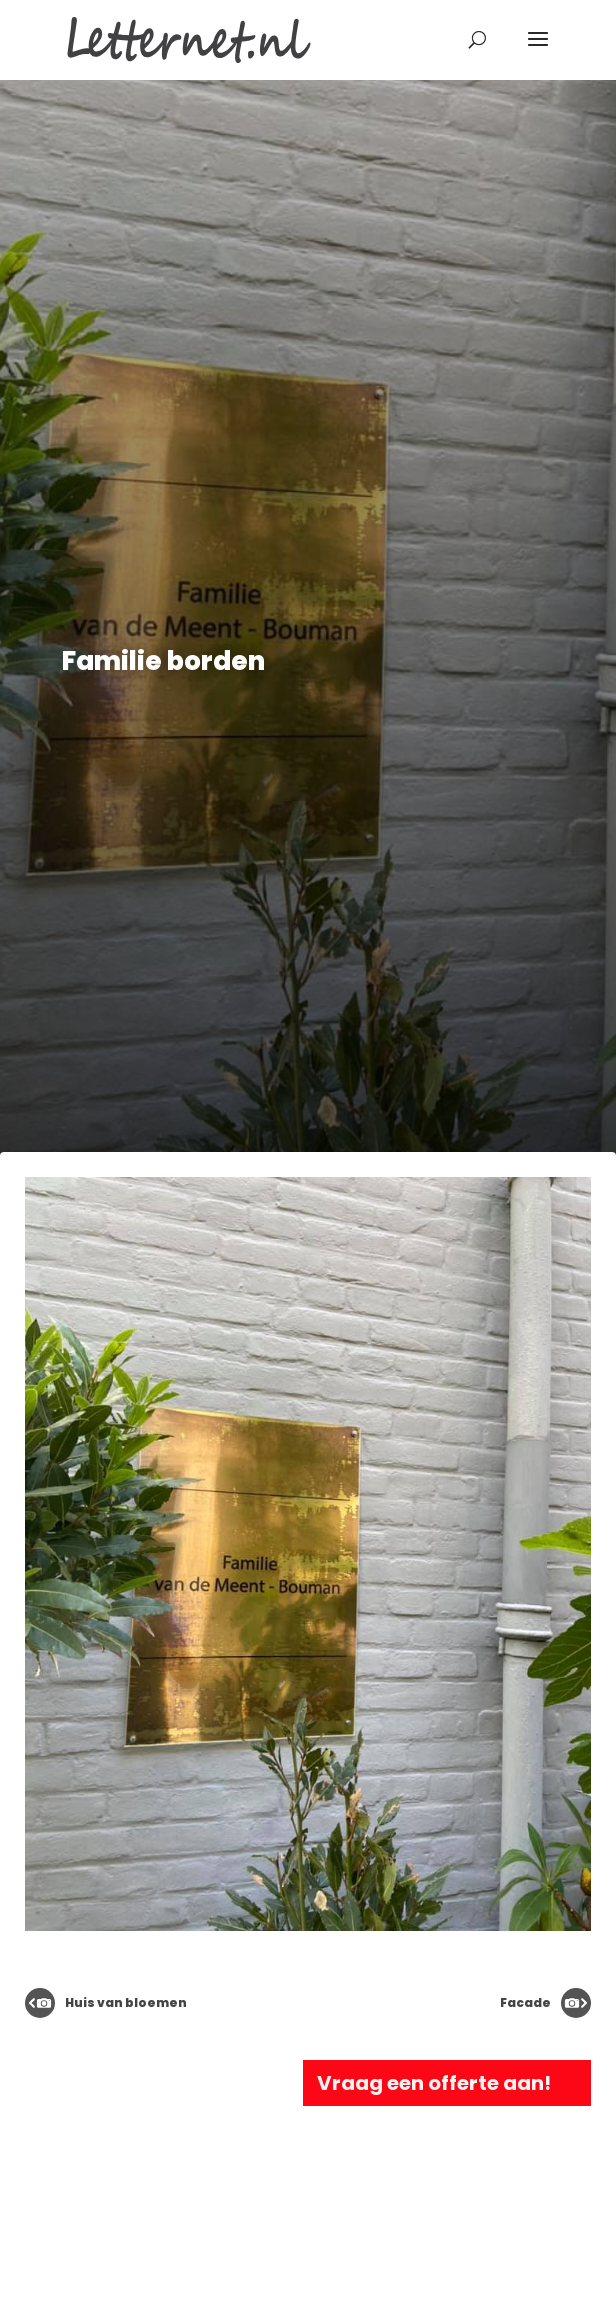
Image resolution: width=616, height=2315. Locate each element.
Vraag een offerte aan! (434, 2083)
